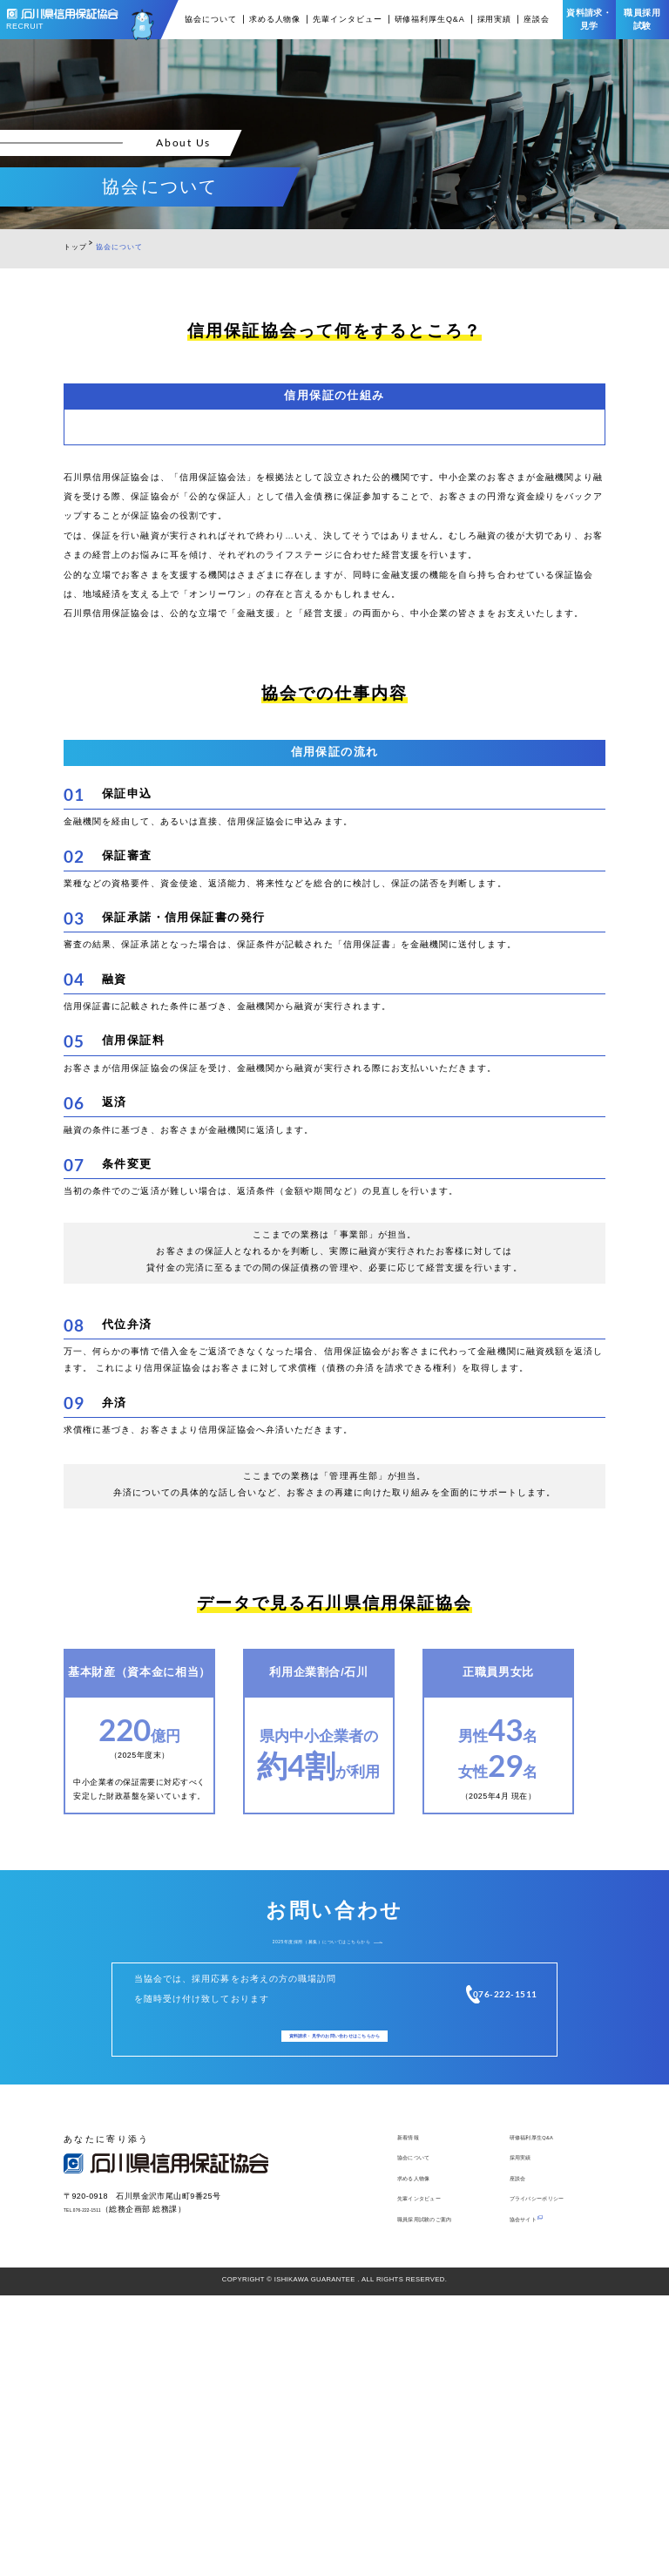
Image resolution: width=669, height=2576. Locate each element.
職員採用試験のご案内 (443, 2498)
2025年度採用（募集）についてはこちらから (321, 2189)
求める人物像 (275, 20)
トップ (75, 247)
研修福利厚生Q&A (430, 20)
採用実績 (494, 20)
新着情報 (415, 2407)
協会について (210, 20)
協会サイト (532, 2498)
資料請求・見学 (589, 19)
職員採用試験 (642, 19)
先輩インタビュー (347, 20)
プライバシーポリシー (555, 2475)
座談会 (537, 20)
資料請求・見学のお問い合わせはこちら (335, 2295)
